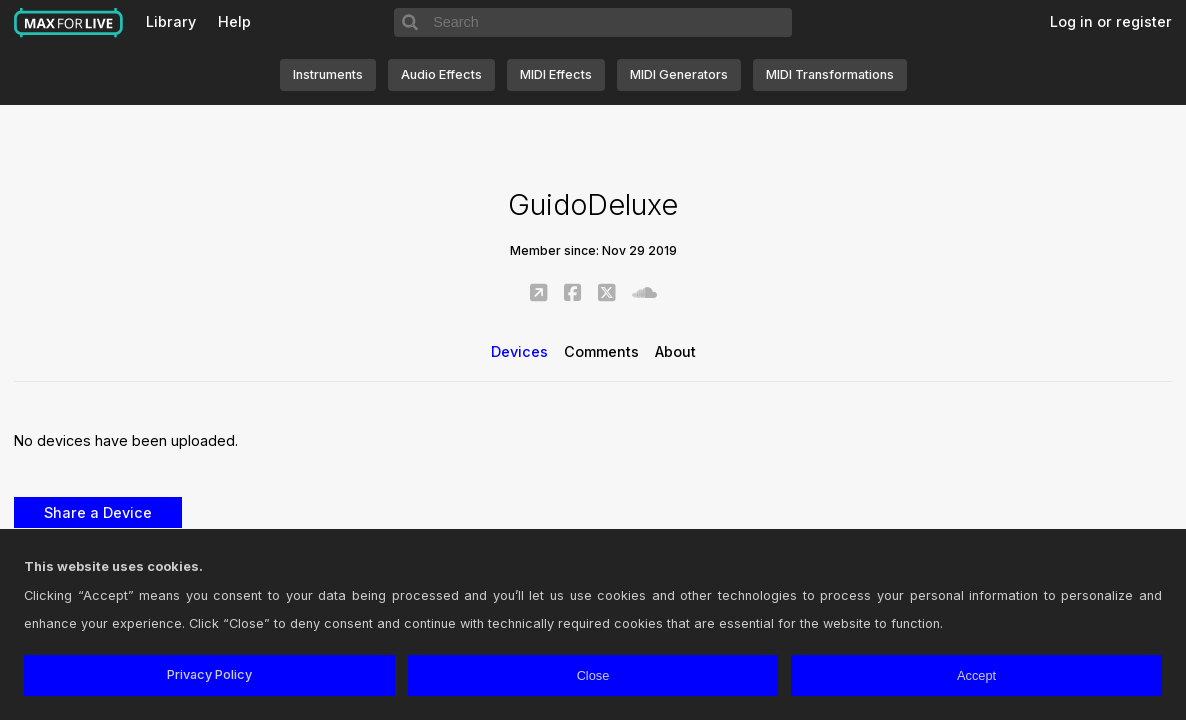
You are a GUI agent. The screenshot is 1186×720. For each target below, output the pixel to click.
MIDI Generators (679, 74)
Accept (976, 675)
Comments (601, 351)
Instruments (328, 74)
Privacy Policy (209, 674)
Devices (519, 351)
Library (171, 21)
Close (593, 675)
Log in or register (1111, 21)
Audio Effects (441, 74)
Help (234, 21)
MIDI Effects (556, 74)
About (675, 351)
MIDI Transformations (830, 74)
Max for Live (69, 23)
